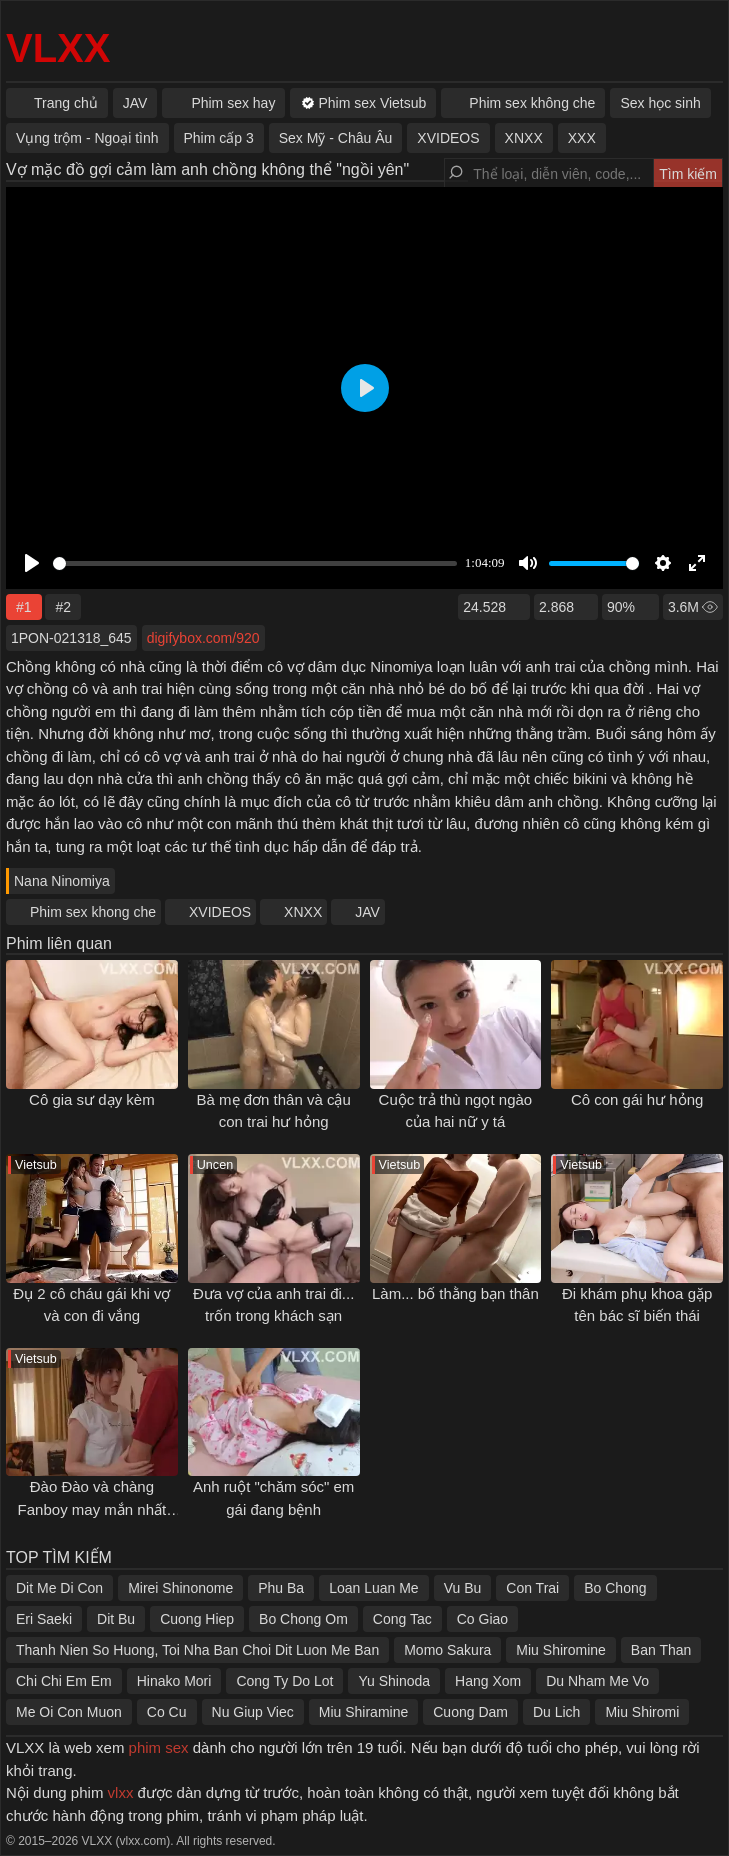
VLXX (58, 48)
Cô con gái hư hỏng (637, 1099)
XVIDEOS (220, 912)
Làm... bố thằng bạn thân (455, 1293)
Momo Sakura (447, 1650)
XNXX (303, 912)
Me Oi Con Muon (69, 1712)
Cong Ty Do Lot (284, 1681)
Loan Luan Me (374, 1588)
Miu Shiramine (363, 1712)
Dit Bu (116, 1619)
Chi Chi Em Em (64, 1681)
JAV (367, 912)
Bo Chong (615, 1588)
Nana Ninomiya (62, 881)
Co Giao (482, 1619)
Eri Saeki (44, 1619)
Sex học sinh (660, 103)
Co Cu (167, 1712)
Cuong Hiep (197, 1619)
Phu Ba (281, 1588)
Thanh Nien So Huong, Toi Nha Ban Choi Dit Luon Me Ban (197, 1650)
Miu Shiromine (560, 1650)
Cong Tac (402, 1619)
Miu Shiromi (642, 1712)
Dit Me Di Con (59, 1588)
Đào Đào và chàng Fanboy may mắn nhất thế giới (92, 1509)
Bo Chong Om (303, 1619)
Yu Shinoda (394, 1681)
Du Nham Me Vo (597, 1681)
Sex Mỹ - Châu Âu (336, 138)
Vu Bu (463, 1588)
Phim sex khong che (93, 912)
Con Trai (532, 1588)
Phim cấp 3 (219, 138)
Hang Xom (488, 1681)
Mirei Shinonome (180, 1588)
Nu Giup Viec (253, 1712)
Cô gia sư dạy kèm (92, 1099)
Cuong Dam (470, 1712)
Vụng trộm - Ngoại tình (87, 138)
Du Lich (556, 1712)
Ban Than (661, 1650)
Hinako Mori (174, 1681)
